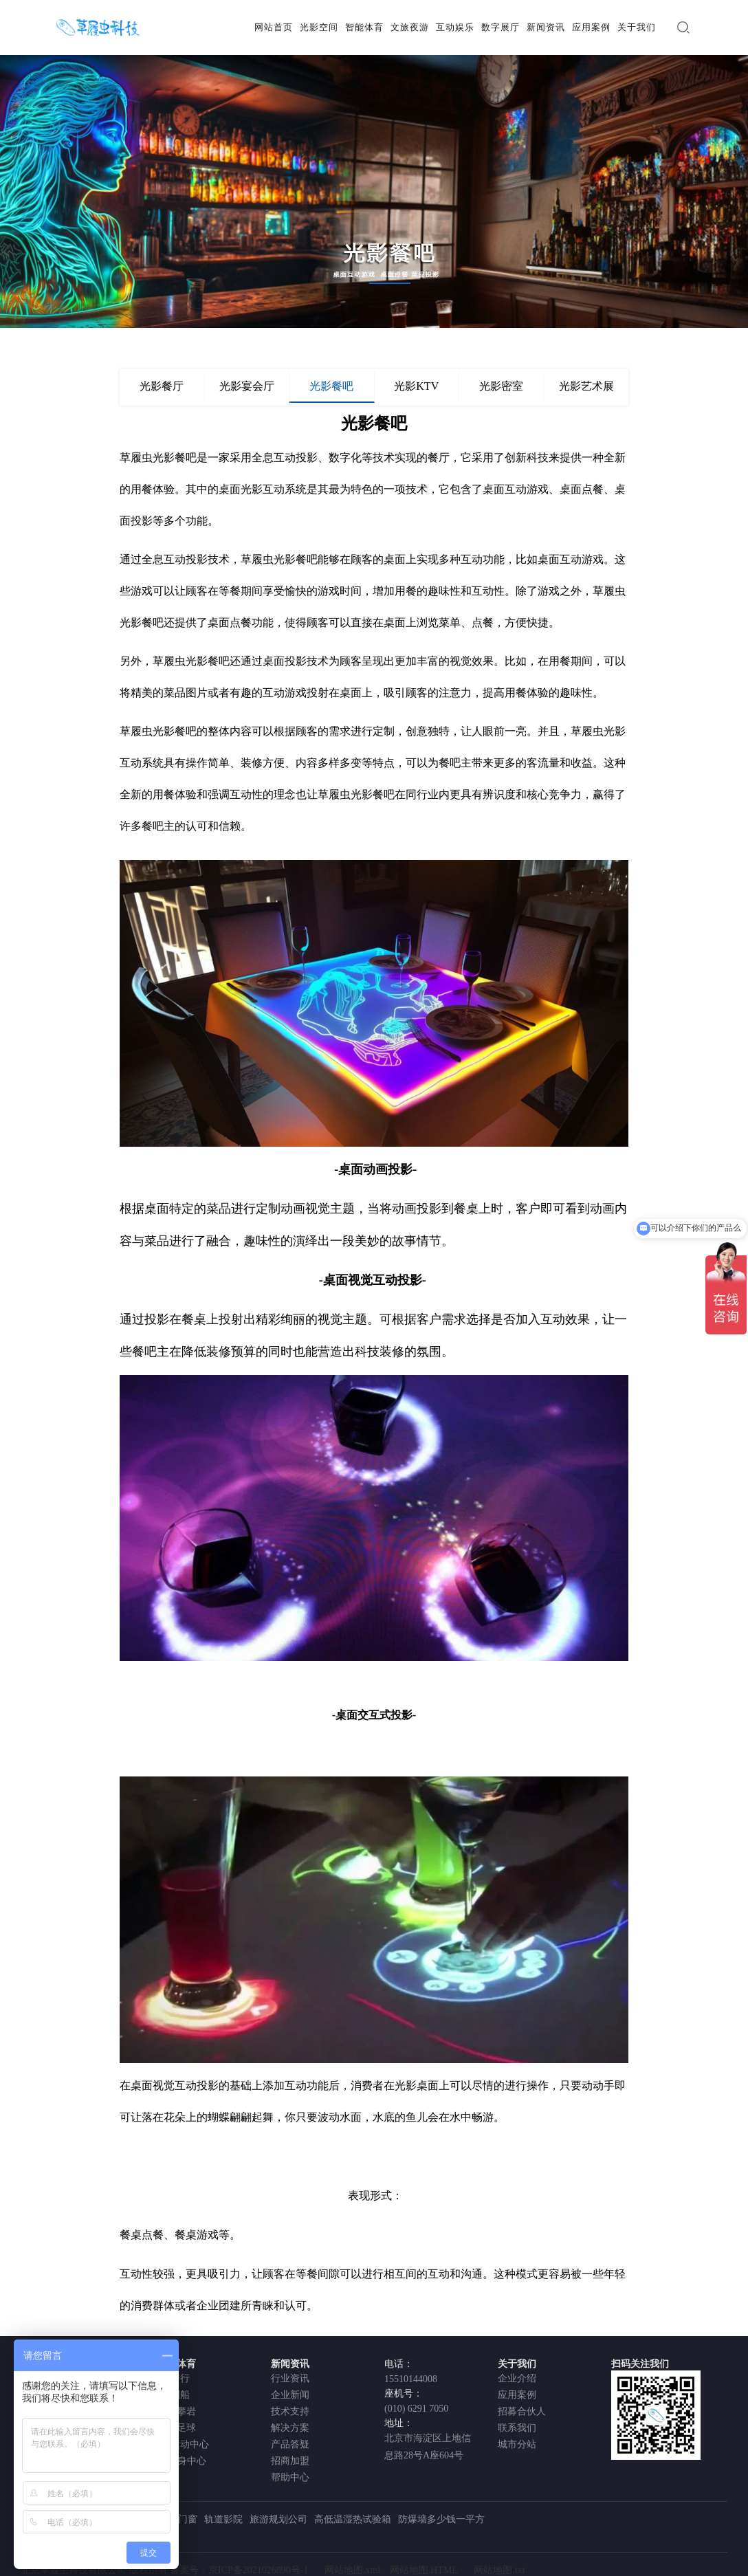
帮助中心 (290, 2477)
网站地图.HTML (424, 2570)
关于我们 (636, 27)
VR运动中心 (183, 2444)
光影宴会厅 (246, 386)
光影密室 (501, 386)
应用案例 (591, 27)
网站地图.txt (499, 2570)
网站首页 (273, 27)
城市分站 (517, 2444)
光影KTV (416, 386)
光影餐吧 (331, 386)
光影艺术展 (586, 386)
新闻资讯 (546, 27)
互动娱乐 (455, 27)
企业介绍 (517, 2378)
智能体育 (364, 27)
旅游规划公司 (278, 2519)
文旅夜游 (409, 27)
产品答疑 (290, 2444)
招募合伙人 (522, 2411)
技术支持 (290, 2411)
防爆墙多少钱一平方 (441, 2519)
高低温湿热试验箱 (352, 2519)
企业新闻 (290, 2395)
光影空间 (319, 27)
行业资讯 (290, 2378)
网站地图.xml (352, 2570)
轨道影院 (223, 2519)
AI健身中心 (181, 2461)
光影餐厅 (162, 386)
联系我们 (517, 2428)
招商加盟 (290, 2461)
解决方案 (290, 2428)
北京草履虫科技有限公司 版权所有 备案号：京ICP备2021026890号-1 (164, 2570)
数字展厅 (500, 27)
